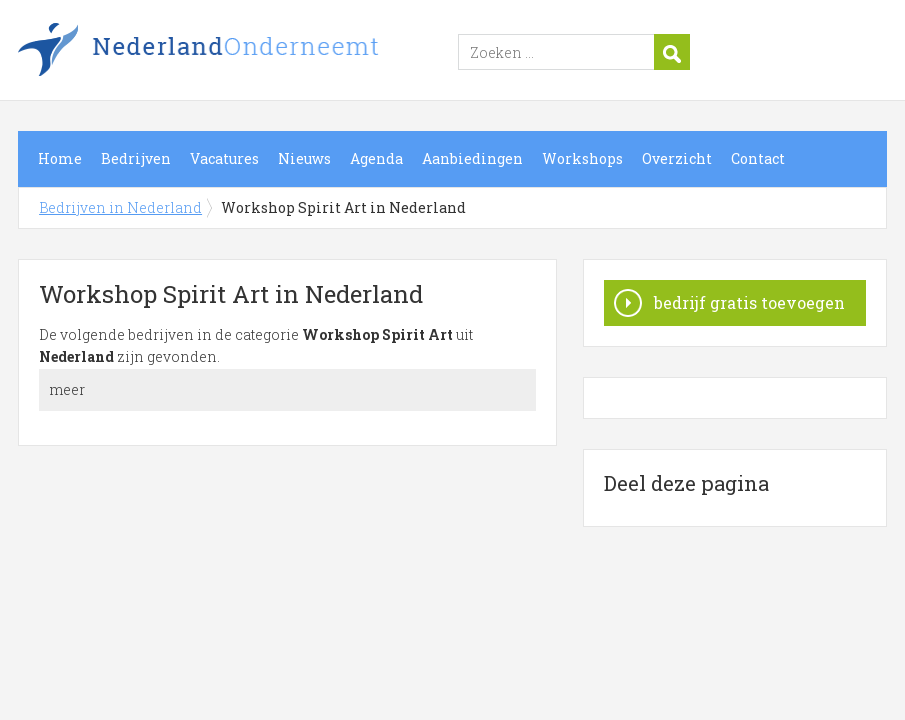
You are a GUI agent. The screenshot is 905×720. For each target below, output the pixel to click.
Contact (758, 158)
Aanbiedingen (472, 158)
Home (60, 158)
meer (67, 389)
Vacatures (224, 158)
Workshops (582, 158)
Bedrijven (136, 158)
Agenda (376, 158)
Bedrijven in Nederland (268, 53)
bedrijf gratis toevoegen (749, 302)
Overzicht (677, 158)
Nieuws (304, 158)
